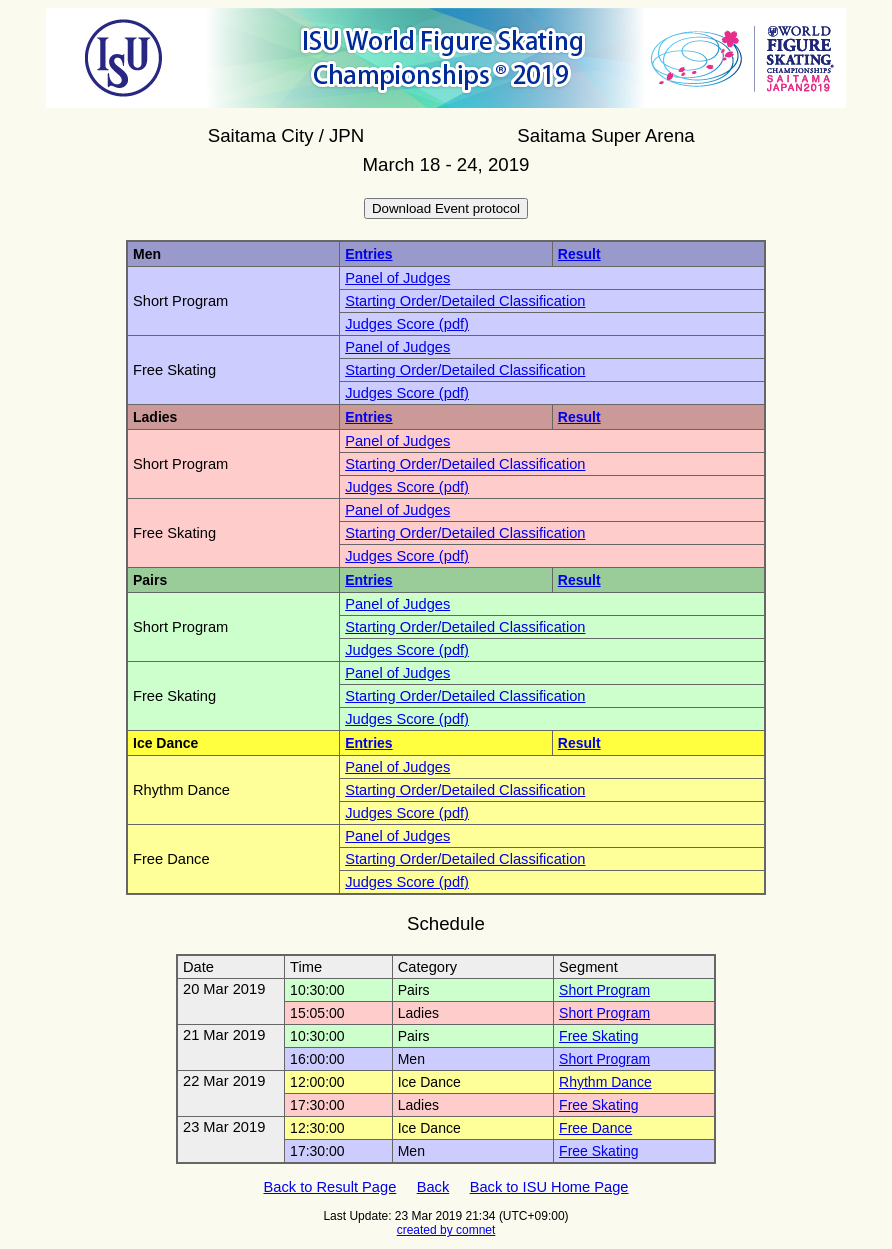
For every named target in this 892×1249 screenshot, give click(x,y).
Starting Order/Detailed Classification (465, 301)
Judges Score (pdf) (407, 324)
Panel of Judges (397, 278)
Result (579, 254)
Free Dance (595, 1128)
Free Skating (598, 1036)
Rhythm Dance (605, 1082)
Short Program (604, 990)
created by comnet (446, 1230)
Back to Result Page (330, 1187)
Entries (368, 254)
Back (433, 1187)
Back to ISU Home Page (549, 1187)
